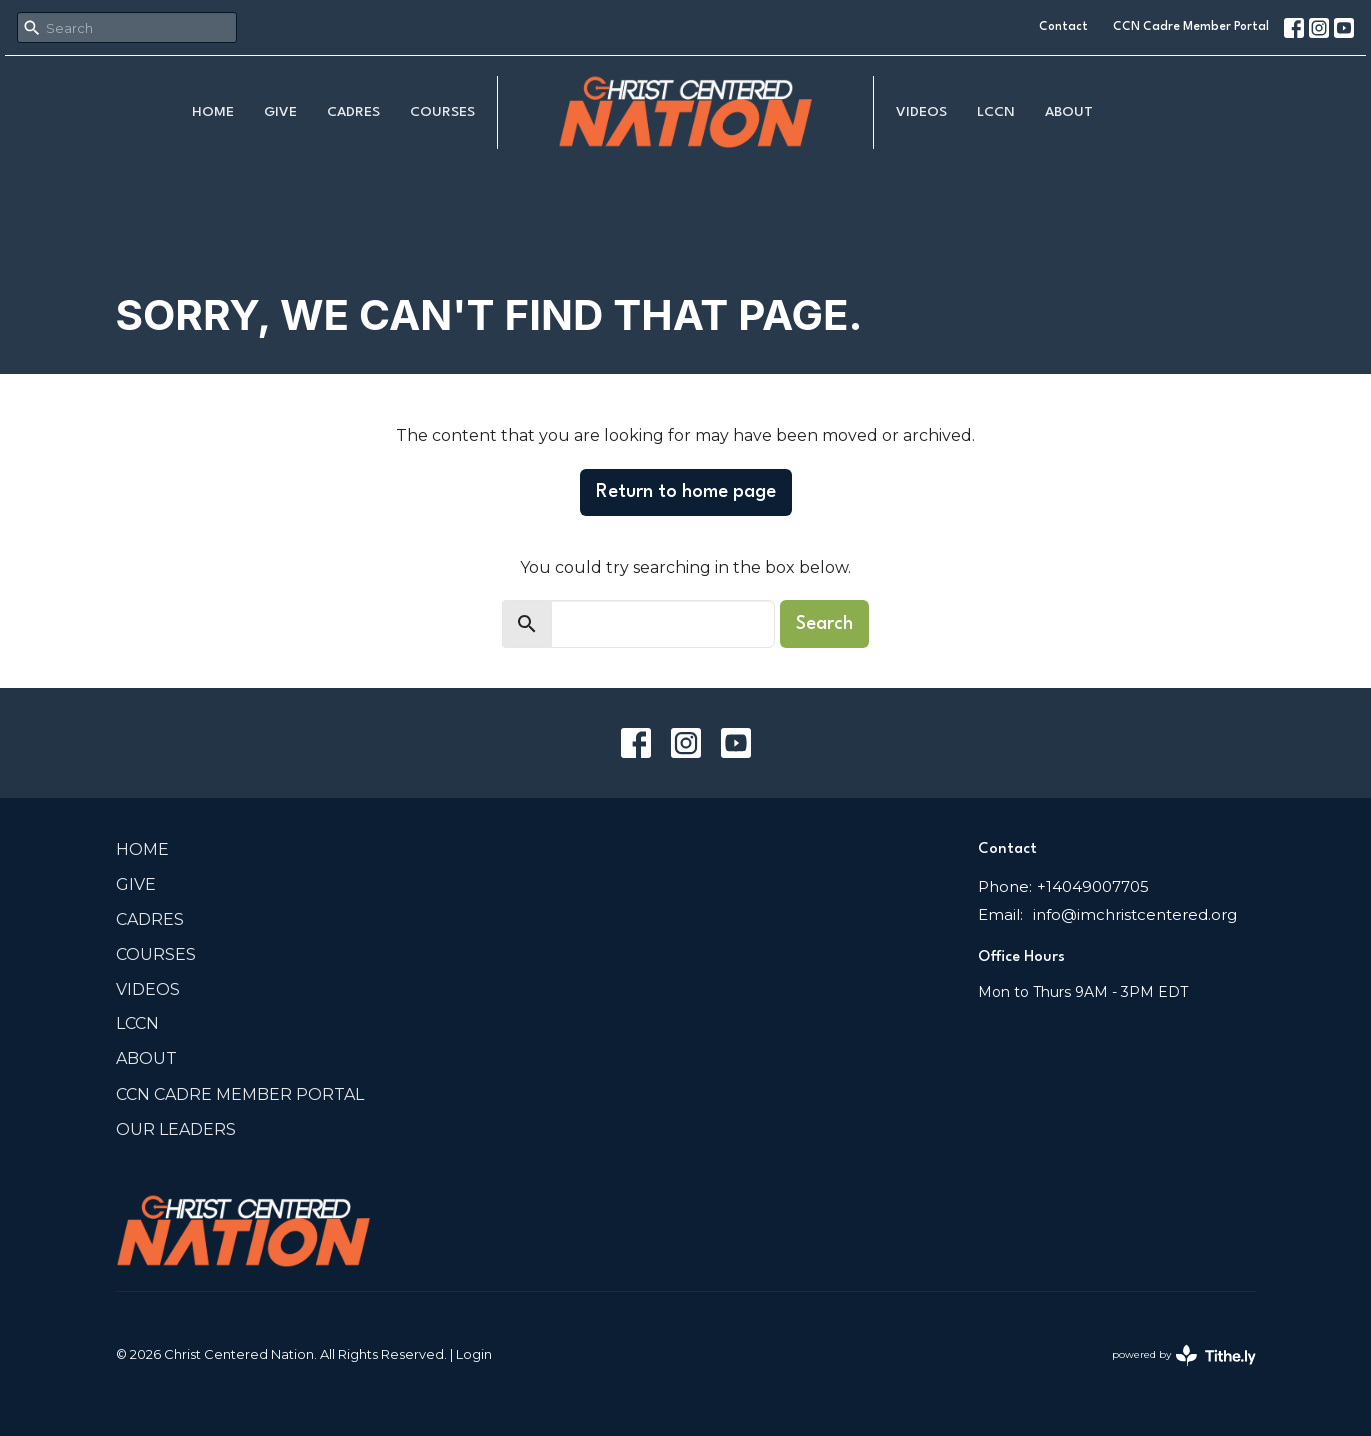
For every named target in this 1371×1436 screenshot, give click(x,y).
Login (474, 1354)
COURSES (442, 112)
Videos (921, 112)
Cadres (353, 112)
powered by (1184, 1355)
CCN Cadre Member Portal (1191, 27)
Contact (1063, 27)
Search (824, 624)
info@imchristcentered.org (1135, 914)
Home (213, 112)
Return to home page (686, 492)
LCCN (996, 112)
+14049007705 (1093, 886)
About (1069, 112)
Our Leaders (176, 1129)
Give (280, 112)
